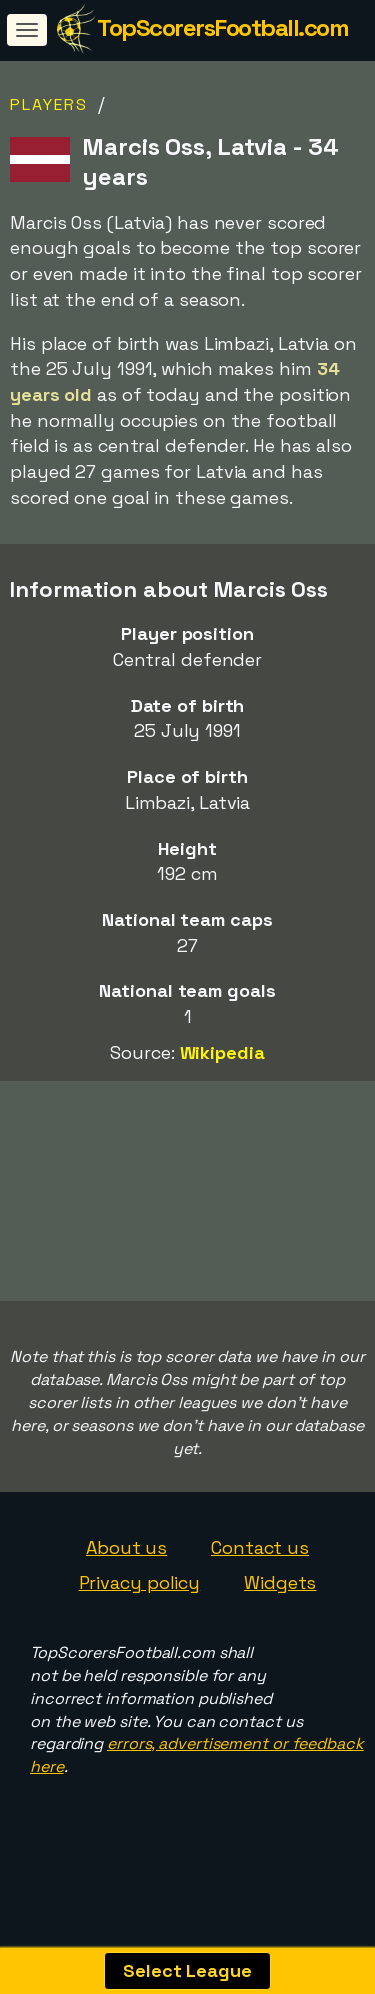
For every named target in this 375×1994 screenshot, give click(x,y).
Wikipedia (222, 1052)
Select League (187, 1970)
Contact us (260, 1567)
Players (49, 104)
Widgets (280, 1603)
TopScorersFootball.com (222, 27)
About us (126, 1567)
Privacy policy (140, 1603)
